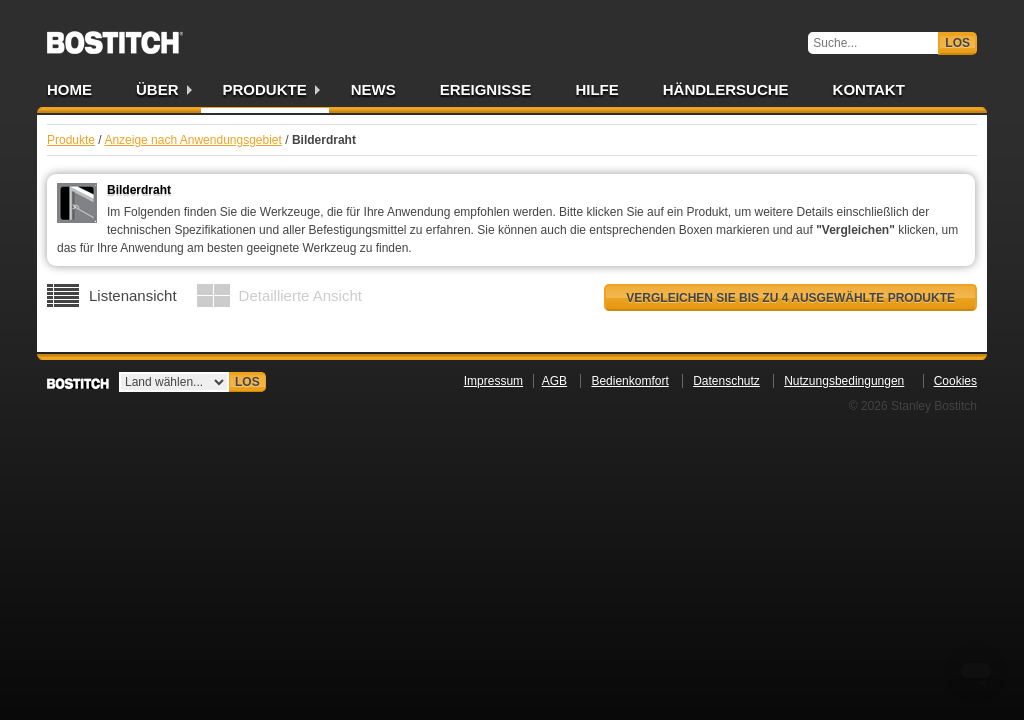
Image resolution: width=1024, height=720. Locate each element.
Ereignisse (486, 89)
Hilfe (596, 89)
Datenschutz (726, 381)
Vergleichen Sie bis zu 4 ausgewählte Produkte (790, 298)
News (373, 89)
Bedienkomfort (629, 381)
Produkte (265, 89)
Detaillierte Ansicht (300, 295)
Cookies (955, 381)
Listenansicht (133, 295)
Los (957, 43)
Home (69, 89)
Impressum (493, 381)
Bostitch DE (115, 36)
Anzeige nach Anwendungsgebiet (192, 140)
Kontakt (869, 89)
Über (157, 89)
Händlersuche (726, 89)
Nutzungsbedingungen (844, 381)
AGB (554, 381)
